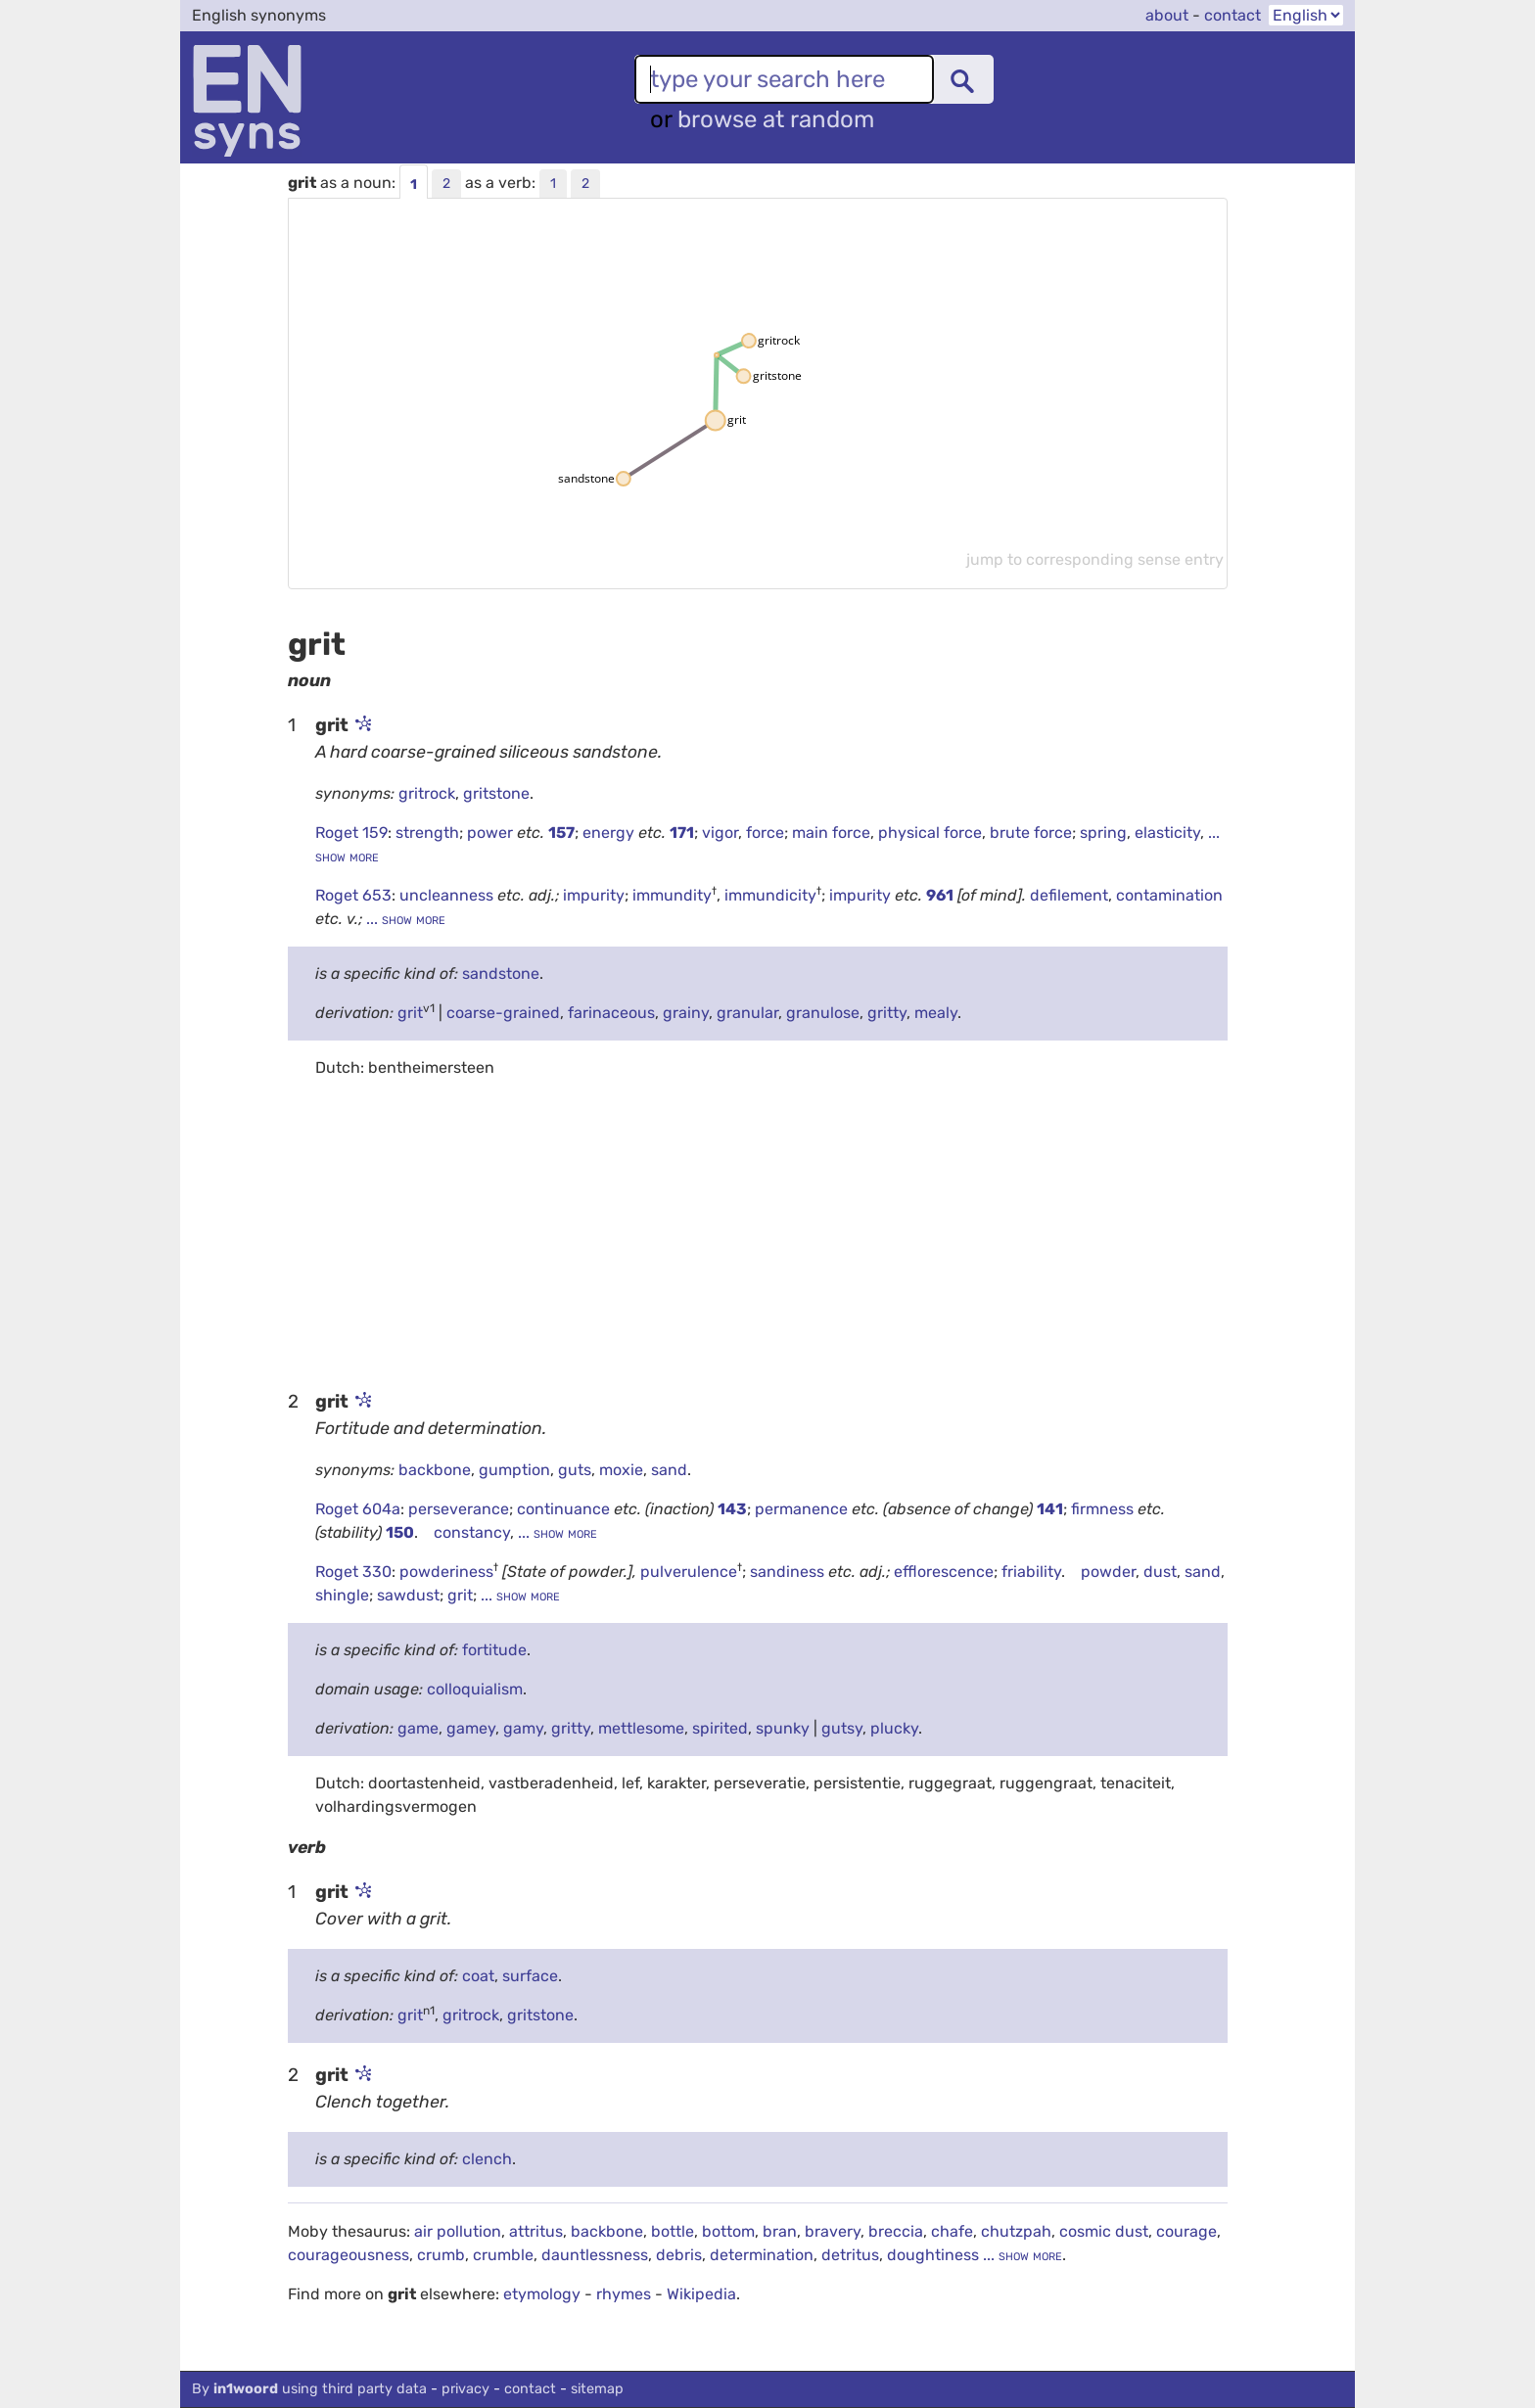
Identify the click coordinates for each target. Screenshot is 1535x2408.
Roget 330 (353, 1571)
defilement (1069, 895)
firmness (1104, 1509)
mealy (935, 1012)
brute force (1031, 832)
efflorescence (944, 1571)
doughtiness (933, 2255)
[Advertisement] (758, 1232)
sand (669, 1469)
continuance (565, 1509)
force (765, 832)
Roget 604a (357, 1509)
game (418, 1728)
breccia (895, 2231)
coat (478, 1976)
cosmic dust (1103, 2231)
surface (530, 1976)
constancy (472, 1532)
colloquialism (475, 1689)
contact (1232, 15)
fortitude (494, 1650)
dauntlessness (594, 2255)
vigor (720, 832)
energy (610, 832)
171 (682, 832)
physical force (930, 832)
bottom (728, 2231)
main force (831, 832)
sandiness (789, 1571)
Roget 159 (351, 832)
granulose (823, 1012)
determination (762, 2255)
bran (780, 2231)
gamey (470, 1728)
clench (487, 2159)
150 (400, 1532)
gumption (514, 1469)
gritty (887, 1012)
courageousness (348, 2255)
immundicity (770, 895)
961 (940, 895)
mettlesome (641, 1728)
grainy (686, 1012)
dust (1160, 1571)
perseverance (458, 1509)
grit (410, 1012)
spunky (783, 1728)
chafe (952, 2231)
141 (1050, 1509)
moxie (621, 1469)
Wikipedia (701, 2294)
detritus (850, 2255)
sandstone (500, 973)
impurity (594, 895)
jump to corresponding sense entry (1095, 559)
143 (732, 1509)
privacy (465, 2389)
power (492, 832)
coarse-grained (503, 1012)
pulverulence (688, 1571)
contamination (1169, 895)
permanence (803, 1509)
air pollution (457, 2231)
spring (1103, 832)
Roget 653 (353, 895)
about (1166, 15)
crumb (441, 2255)
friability (1031, 1571)
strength (427, 832)
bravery (833, 2231)
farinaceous (611, 1012)
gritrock (426, 793)
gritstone (496, 793)
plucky (894, 1728)
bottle (672, 2231)
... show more (403, 918)
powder (1108, 1571)
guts (574, 1469)
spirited (720, 1728)
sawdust (408, 1595)
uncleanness (448, 895)
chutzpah (1016, 2231)
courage (1186, 2231)
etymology (542, 2294)
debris (679, 2255)
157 (561, 832)
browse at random (775, 119)
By (309, 2389)
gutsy (841, 1728)
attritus (536, 2231)
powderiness (446, 1571)
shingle (342, 1595)
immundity (672, 895)
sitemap (597, 2389)
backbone (434, 1469)
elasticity (1167, 832)
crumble (503, 2255)
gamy (523, 1728)
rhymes (623, 2294)
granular (747, 1012)
